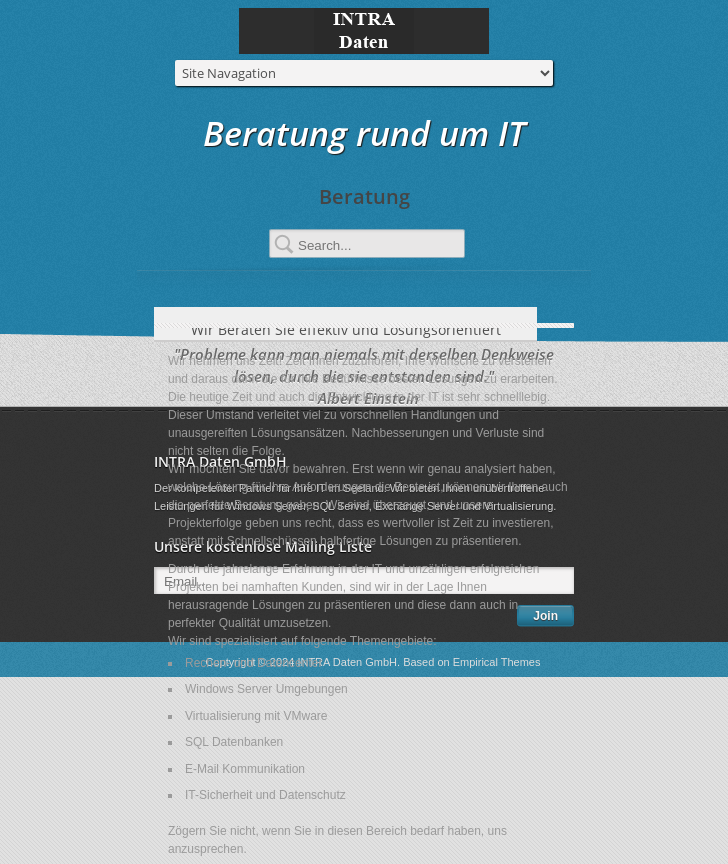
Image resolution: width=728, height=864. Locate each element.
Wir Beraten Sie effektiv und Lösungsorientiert (363, 329)
